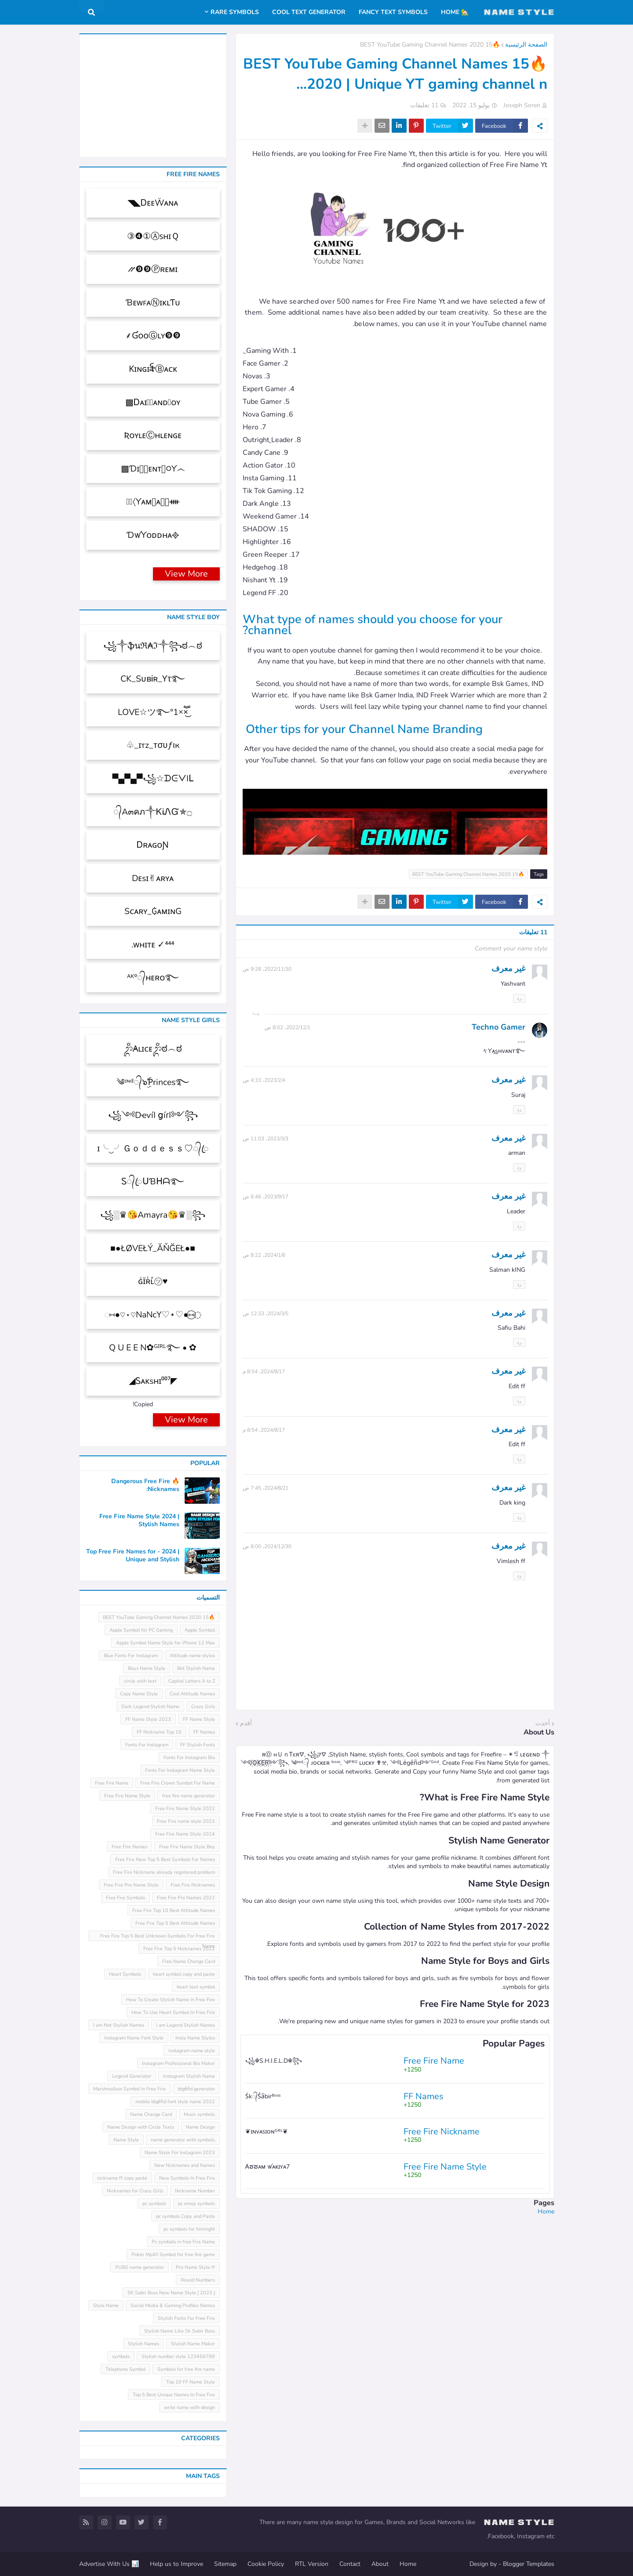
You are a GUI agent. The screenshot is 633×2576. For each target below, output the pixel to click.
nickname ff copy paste (122, 2178)
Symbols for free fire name (186, 2369)
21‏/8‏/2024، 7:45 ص (265, 1487)
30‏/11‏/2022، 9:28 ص (267, 968)
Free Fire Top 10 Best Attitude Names (173, 1910)
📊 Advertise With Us (109, 2564)
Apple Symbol (200, 1630)
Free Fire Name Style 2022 (185, 1808)
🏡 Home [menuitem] (455, 12)
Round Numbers (198, 2280)
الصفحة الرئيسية (526, 44)
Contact (349, 2564)
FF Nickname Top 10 (159, 1732)
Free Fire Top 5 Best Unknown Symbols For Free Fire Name (157, 1937)
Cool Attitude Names (192, 1694)
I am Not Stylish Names (118, 2025)
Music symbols (199, 2114)
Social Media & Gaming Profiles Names (173, 2305)
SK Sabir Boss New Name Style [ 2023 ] (171, 2292)
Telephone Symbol (126, 2369)
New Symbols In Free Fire (187, 2178)
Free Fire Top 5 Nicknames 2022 (179, 1948)
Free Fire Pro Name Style (131, 1885)
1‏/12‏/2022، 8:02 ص (287, 1027)
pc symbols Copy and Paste (185, 2216)
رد (519, 998)
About (380, 2564)
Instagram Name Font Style (134, 2038)
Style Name (106, 2305)
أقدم (246, 1723)
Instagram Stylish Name (189, 2076)
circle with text (140, 1681)
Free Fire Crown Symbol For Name (177, 1783)
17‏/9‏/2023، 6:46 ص (265, 1196)
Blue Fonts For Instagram (131, 1655)
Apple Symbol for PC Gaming (141, 1630)
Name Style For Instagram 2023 (180, 2152)
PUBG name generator (139, 2267)
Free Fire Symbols (125, 1897)
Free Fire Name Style (127, 1795)
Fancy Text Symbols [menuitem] (393, 12)
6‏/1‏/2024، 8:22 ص (264, 1255)
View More (186, 574)
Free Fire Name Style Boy (187, 1846)
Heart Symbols (125, 1974)
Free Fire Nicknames (193, 1885)
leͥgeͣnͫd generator (196, 2089)
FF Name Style (199, 1719)
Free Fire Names (129, 1846)
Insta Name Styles (195, 2038)
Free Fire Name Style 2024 (185, 1834)
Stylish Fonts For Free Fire (186, 2318)
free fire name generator (188, 1795)
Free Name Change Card (188, 1961)
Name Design (200, 2127)
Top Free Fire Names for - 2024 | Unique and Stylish (132, 1556)
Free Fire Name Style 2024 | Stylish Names (139, 1520)
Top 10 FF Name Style (190, 2382)
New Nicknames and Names (184, 2165)
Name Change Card (151, 2114)
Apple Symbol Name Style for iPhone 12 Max (165, 1643)
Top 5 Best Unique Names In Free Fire (174, 2394)
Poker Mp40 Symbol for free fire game (173, 2254)
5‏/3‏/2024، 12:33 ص (265, 1313)
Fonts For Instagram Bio (189, 1757)
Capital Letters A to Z (191, 1681)
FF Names (204, 1732)
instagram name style (191, 2050)
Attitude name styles (192, 1655)
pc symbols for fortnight (189, 2229)
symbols (121, 2356)
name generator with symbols (183, 2140)
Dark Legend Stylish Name (150, 1706)
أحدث (542, 1723)
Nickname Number (195, 2191)
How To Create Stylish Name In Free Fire (170, 1999)
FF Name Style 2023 (148, 1719)
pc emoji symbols (196, 2203)
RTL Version (311, 2564)
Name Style (126, 2140)
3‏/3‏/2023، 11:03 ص (265, 1138)
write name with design (189, 2407)
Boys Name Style (146, 1668)
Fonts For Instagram (146, 1745)
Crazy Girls (203, 1706)
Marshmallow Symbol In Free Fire (129, 2089)
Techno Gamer (498, 1027)
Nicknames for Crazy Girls (135, 2191)
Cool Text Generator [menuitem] (309, 12)
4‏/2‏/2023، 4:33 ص (264, 1080)
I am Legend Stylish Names (185, 2025)
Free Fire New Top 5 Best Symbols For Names (165, 1859)
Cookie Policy (265, 2564)
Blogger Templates (528, 2564)
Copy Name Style (139, 1694)
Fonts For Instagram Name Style (180, 1770)
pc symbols (154, 2203)
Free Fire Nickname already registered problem (164, 1872)
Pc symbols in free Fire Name (183, 2242)
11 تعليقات (424, 105)
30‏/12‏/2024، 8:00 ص (267, 1546)
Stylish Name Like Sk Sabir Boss (179, 2331)
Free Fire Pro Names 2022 (186, 1897)
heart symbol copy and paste (184, 1974)
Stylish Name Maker (193, 2343)
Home (546, 2211)
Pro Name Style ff (195, 2267)
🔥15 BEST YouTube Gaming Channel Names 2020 (430, 44)
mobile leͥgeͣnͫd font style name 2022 (175, 2101)
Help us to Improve (176, 2564)
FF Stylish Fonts (197, 1745)
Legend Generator (131, 2076)
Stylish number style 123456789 (178, 2356)
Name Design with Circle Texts (140, 2127)
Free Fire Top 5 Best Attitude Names (175, 1923)
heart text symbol (196, 1987)
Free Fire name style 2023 (186, 1821)
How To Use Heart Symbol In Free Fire (173, 2012)
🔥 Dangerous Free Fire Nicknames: (145, 1485)
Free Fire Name (111, 1783)
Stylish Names (143, 2343)
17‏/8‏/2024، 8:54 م (264, 1371)
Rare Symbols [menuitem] (235, 12)
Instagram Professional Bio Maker (178, 2063)
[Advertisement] (395, 2277)
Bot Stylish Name (196, 1668)
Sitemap (225, 2564)
